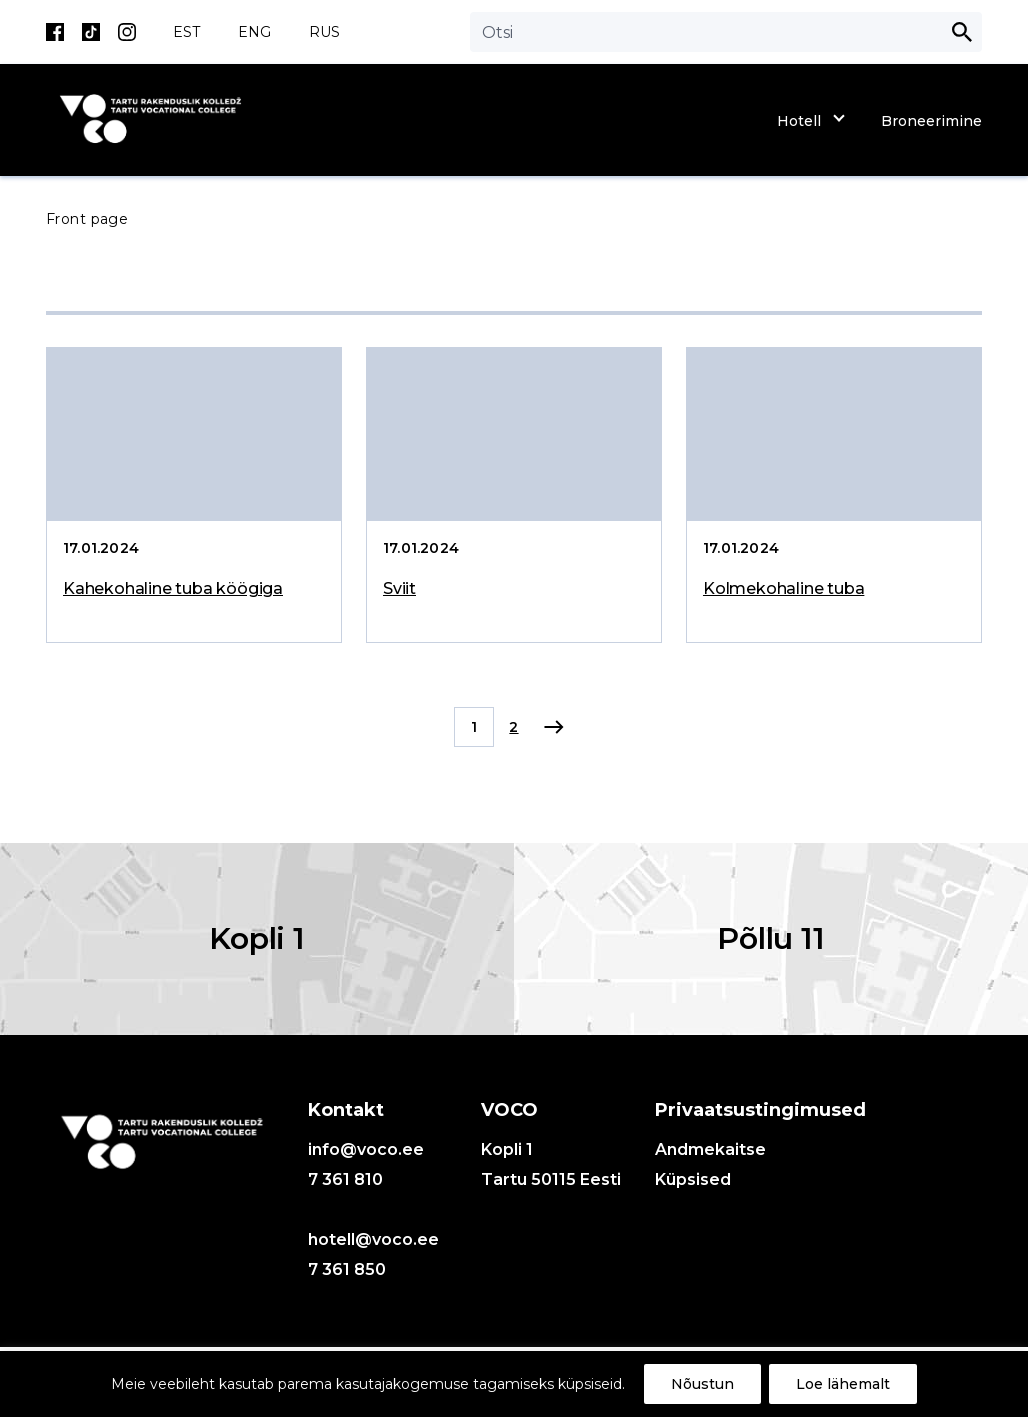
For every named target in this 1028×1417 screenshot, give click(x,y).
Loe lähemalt (843, 1384)
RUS (324, 32)
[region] (514, 1384)
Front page (87, 219)
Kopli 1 (257, 938)
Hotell (799, 121)
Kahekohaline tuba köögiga (173, 588)
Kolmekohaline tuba (783, 588)
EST (186, 32)
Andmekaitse (710, 1149)
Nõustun (702, 1384)
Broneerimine (931, 121)
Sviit (399, 588)
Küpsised (693, 1179)
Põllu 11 (770, 938)
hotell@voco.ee (373, 1239)
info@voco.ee (366, 1149)
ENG (254, 32)
